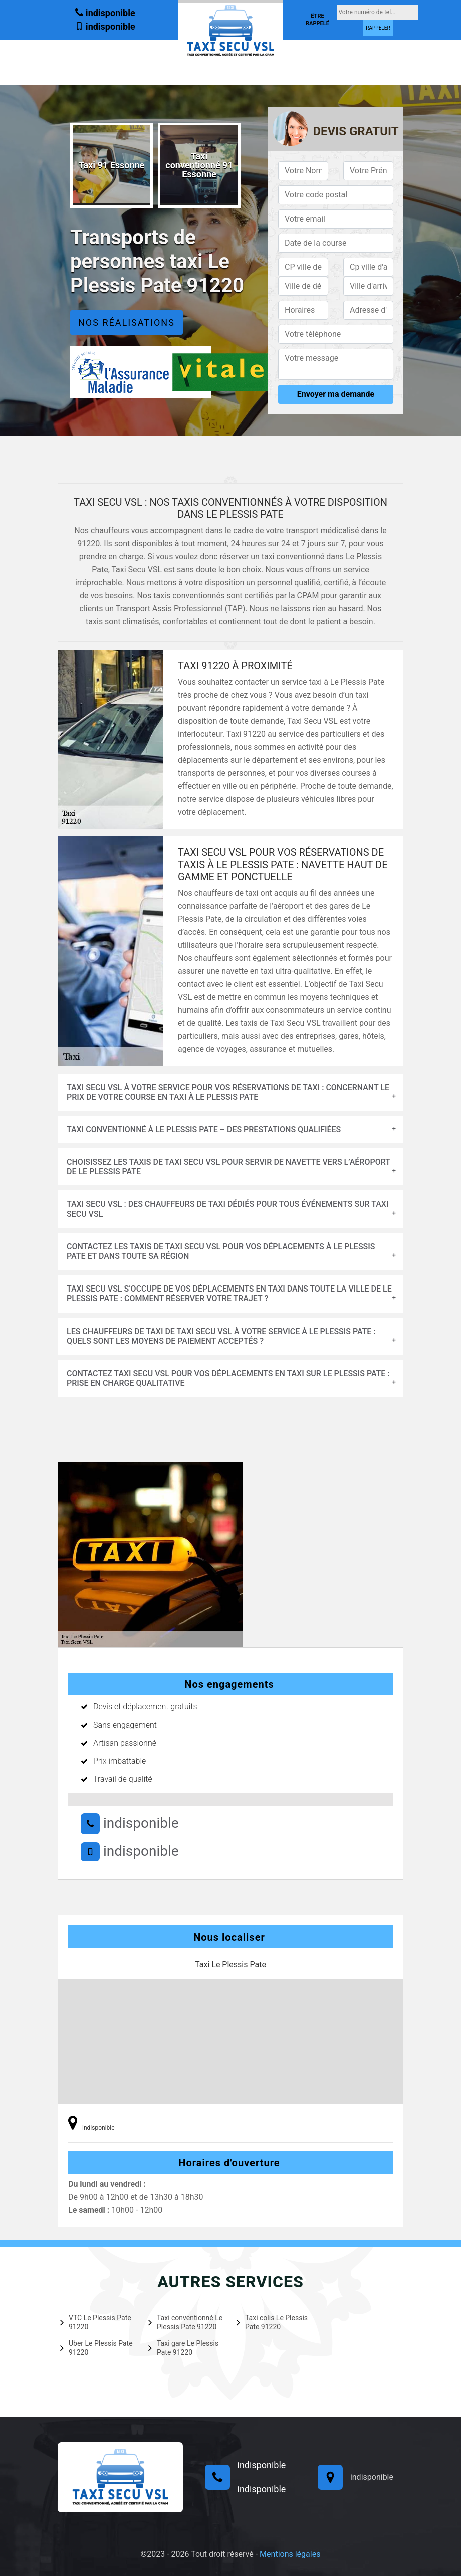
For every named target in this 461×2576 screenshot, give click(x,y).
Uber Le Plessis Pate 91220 (96, 2347)
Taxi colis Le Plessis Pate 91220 (272, 2322)
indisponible (105, 12)
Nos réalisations (126, 322)
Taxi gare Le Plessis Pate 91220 (183, 2347)
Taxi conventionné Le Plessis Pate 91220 (185, 2322)
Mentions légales (290, 2554)
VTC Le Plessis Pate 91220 (95, 2322)
